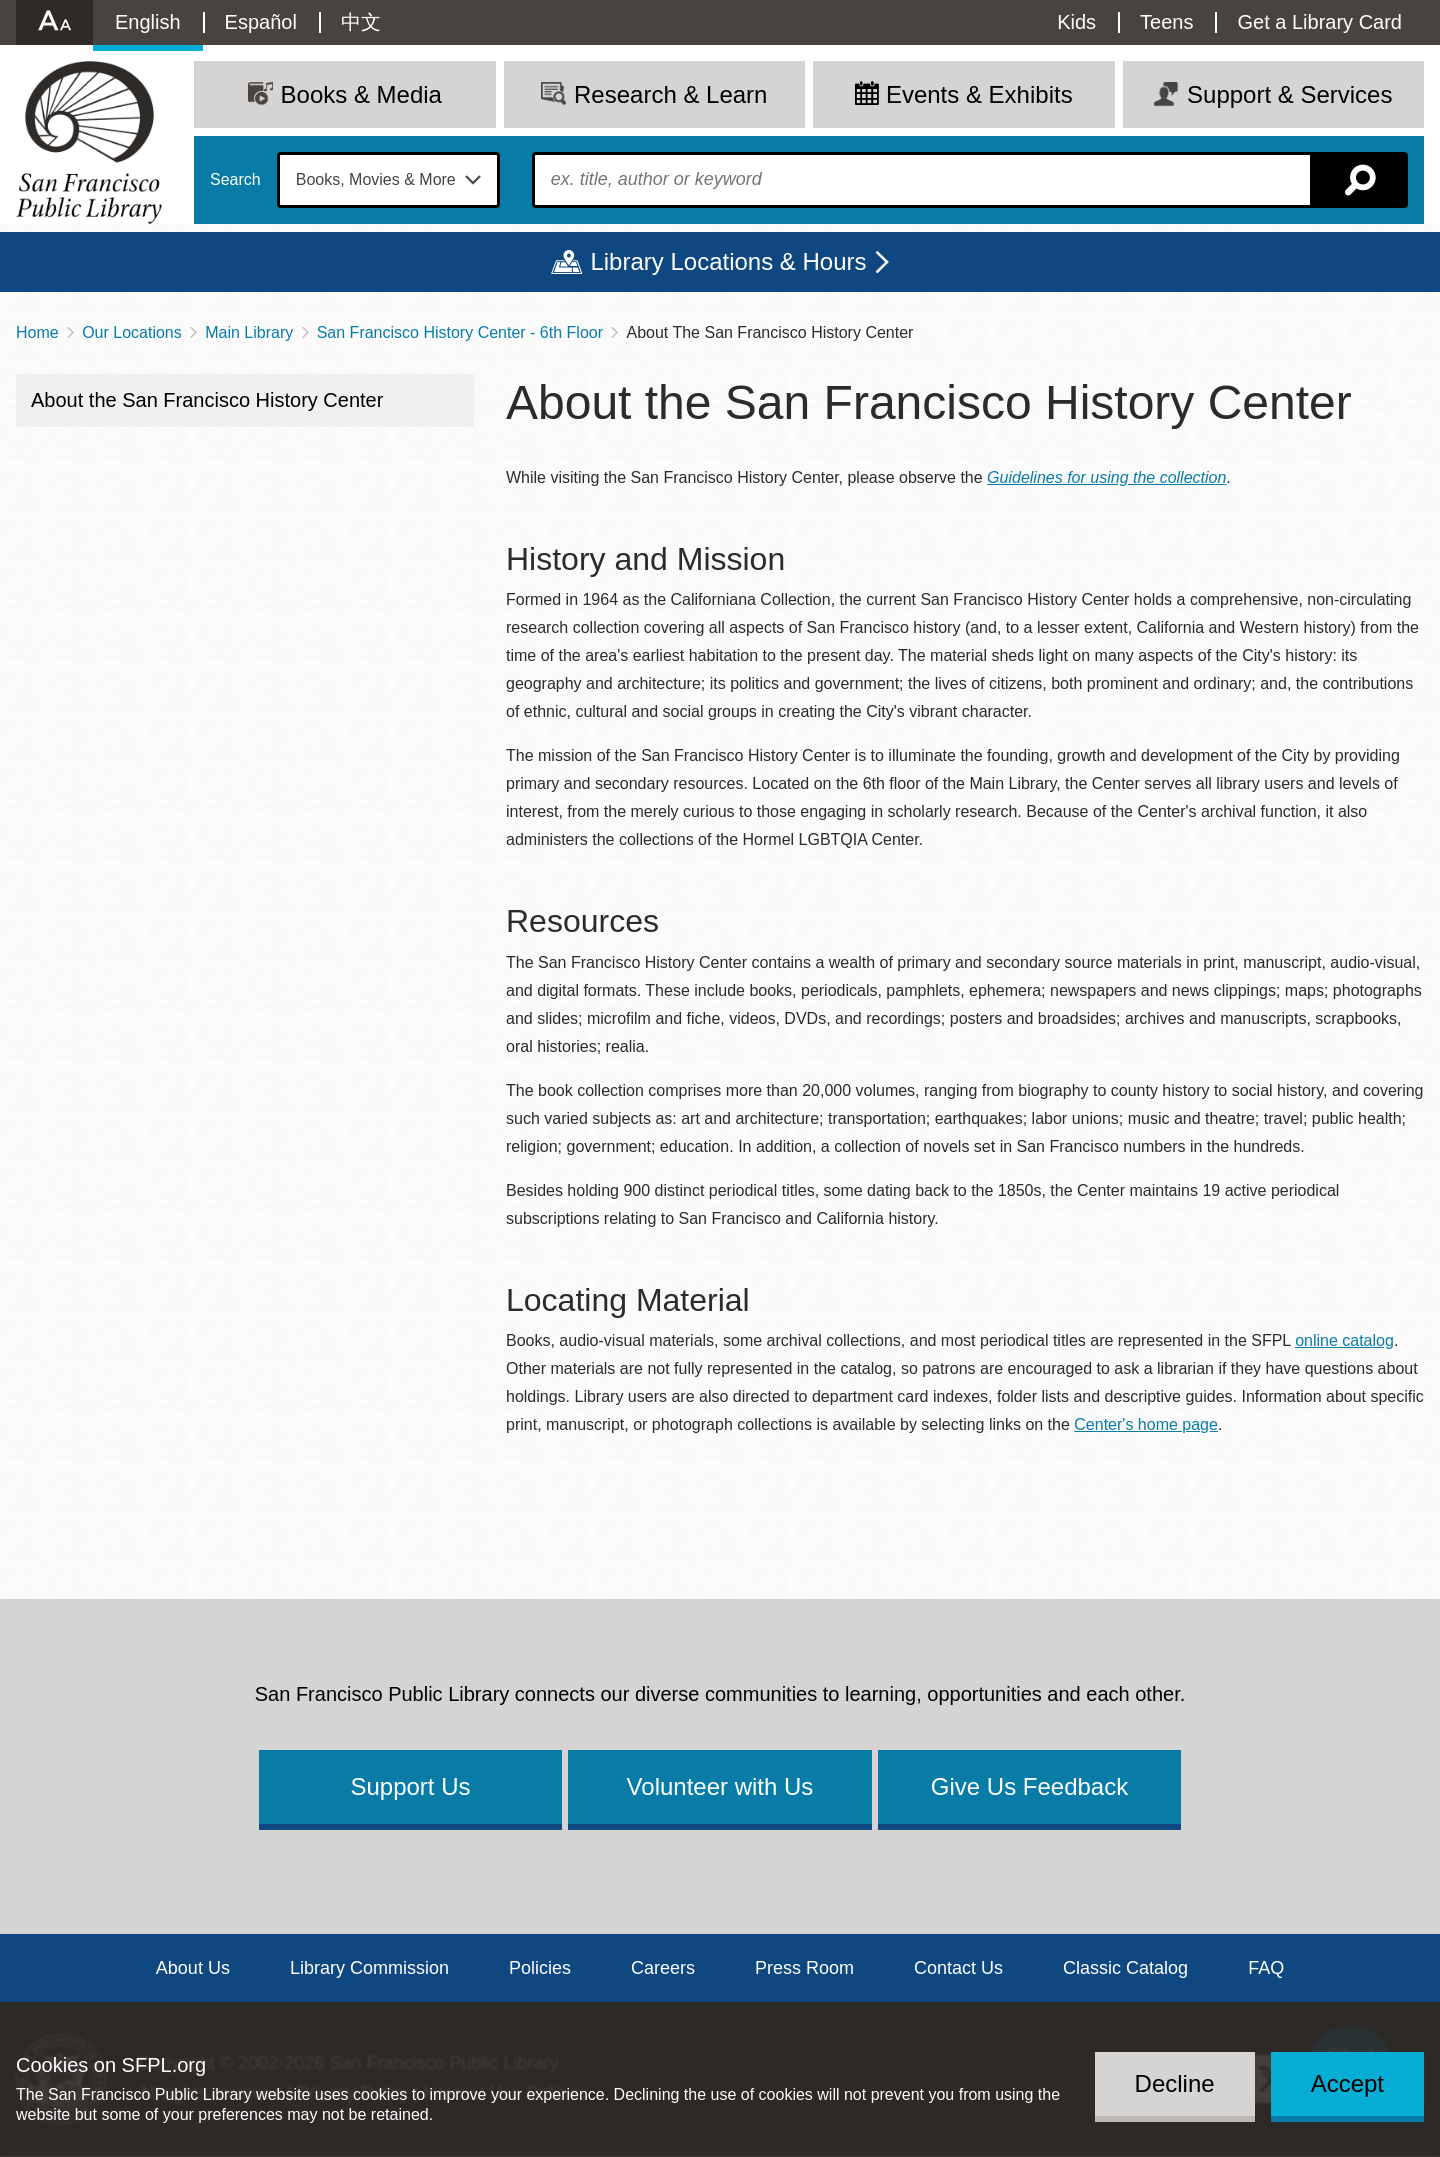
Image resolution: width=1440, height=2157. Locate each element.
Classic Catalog (1125, 1968)
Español (261, 22)
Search (235, 180)
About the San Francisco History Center (207, 400)
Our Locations (132, 332)
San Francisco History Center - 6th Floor (460, 332)
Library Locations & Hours (728, 261)
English (148, 22)
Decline (1175, 2083)
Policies (540, 1968)
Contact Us (958, 1968)
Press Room (804, 1968)
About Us (193, 1968)
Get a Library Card (1319, 22)
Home (37, 332)
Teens (1166, 22)
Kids (1076, 22)
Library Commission (369, 1968)
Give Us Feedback (1029, 1786)
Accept (1347, 2083)
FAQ (1266, 1968)
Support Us (410, 1786)
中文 (361, 22)
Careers (663, 1968)
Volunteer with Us (720, 1786)
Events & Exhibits (979, 94)
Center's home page (1146, 1424)
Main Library (249, 332)
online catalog (1344, 1340)
